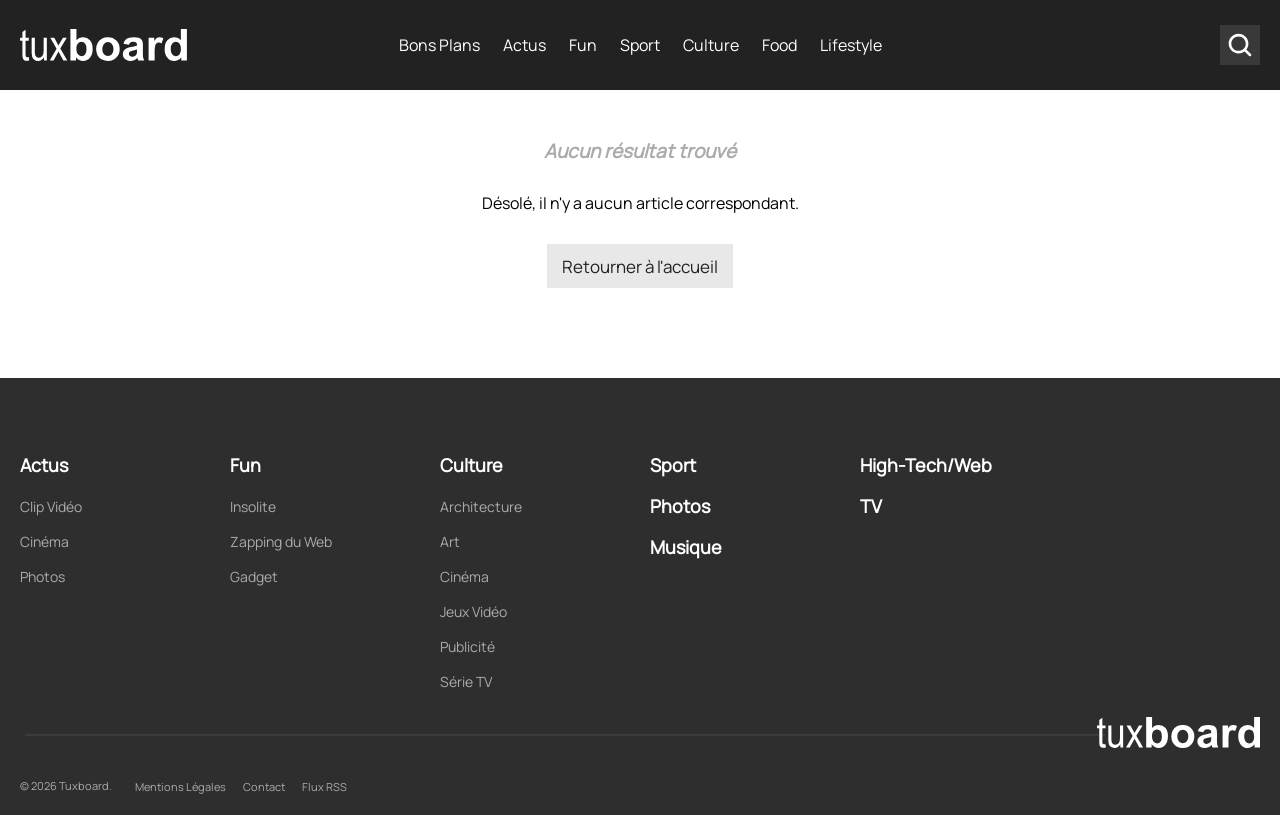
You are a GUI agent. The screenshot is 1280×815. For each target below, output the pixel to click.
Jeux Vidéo (473, 611)
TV (871, 506)
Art (450, 541)
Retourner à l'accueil (640, 266)
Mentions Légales (180, 786)
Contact (264, 786)
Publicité (467, 646)
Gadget (254, 576)
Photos (42, 576)
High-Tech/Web (926, 465)
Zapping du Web (281, 541)
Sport (640, 45)
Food (779, 45)
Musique (686, 547)
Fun (583, 45)
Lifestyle (851, 45)
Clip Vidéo (51, 506)
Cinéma (44, 541)
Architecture (481, 506)
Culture (711, 45)
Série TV (466, 681)
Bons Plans (439, 45)
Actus (524, 45)
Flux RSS (324, 786)
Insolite (253, 506)
